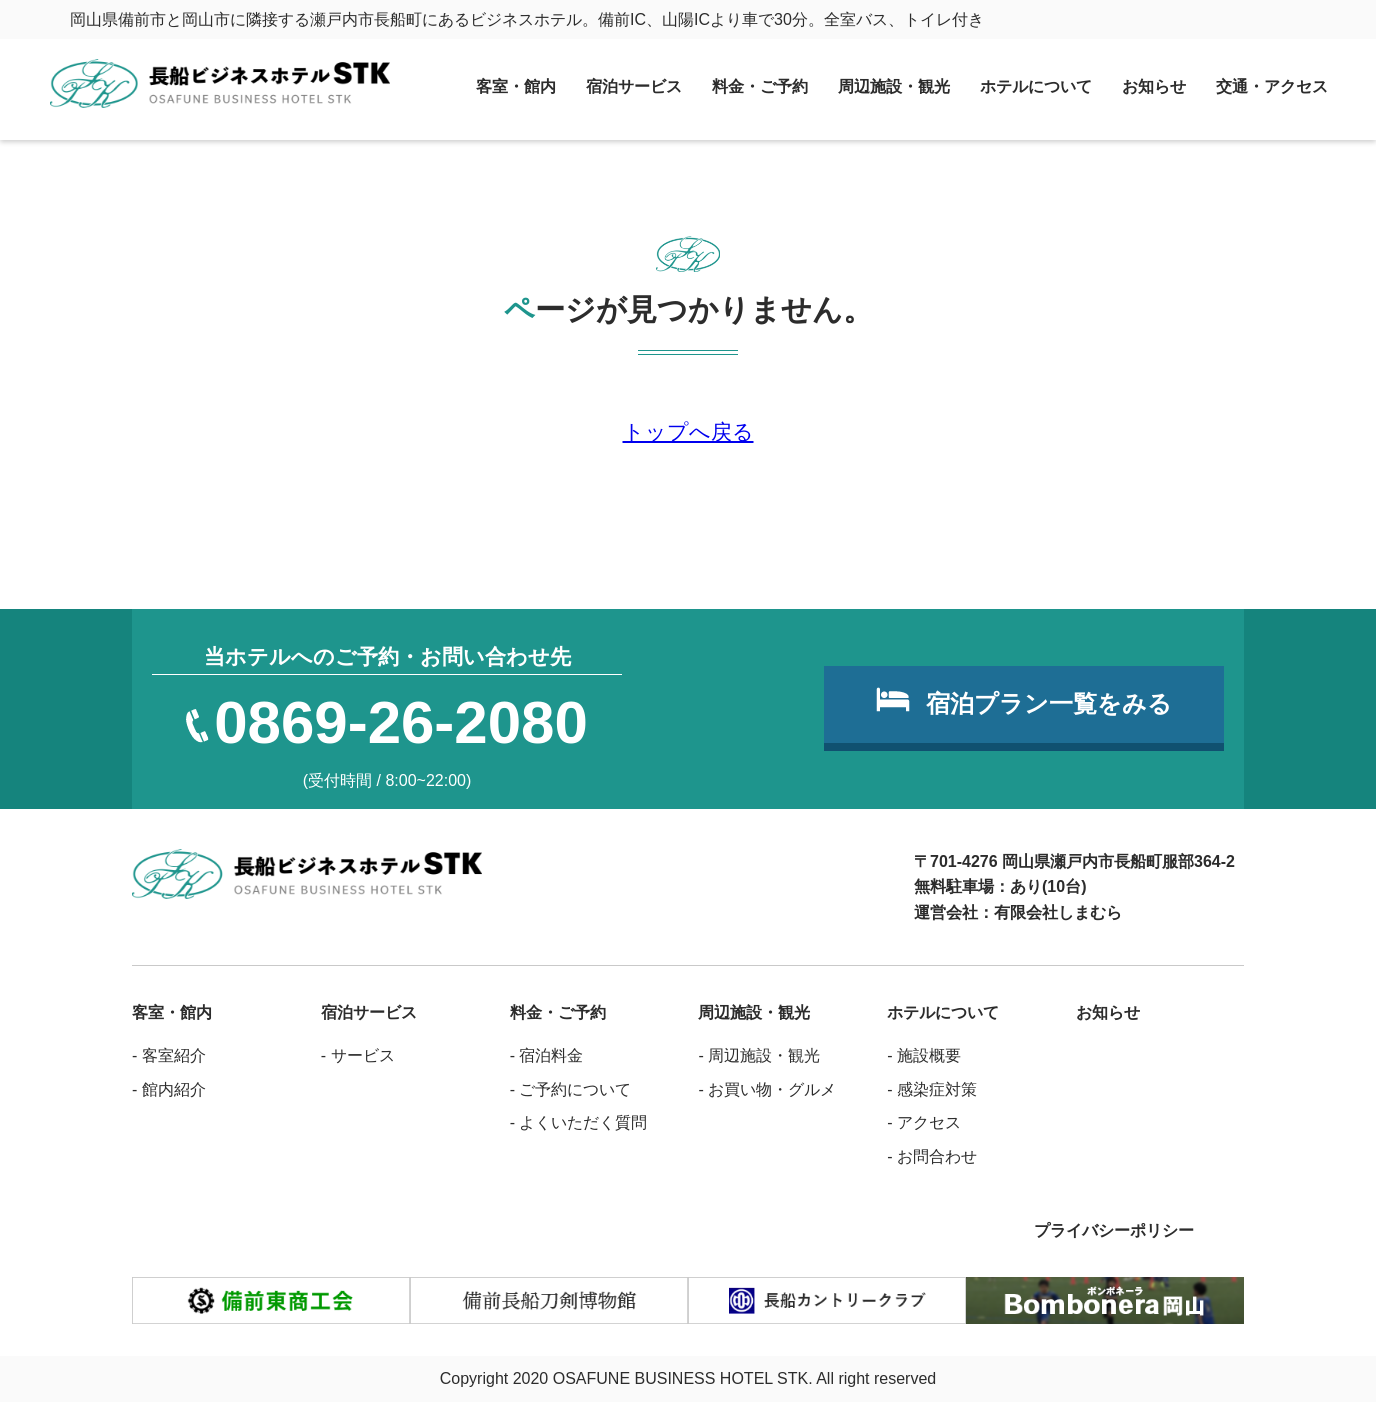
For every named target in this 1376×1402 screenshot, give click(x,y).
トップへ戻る (688, 431)
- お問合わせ (932, 1156)
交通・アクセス (1272, 86)
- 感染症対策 (932, 1089)
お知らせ (1154, 86)
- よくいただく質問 (579, 1122)
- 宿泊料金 (547, 1055)
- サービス (358, 1055)
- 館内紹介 (169, 1089)
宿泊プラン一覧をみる (1049, 703)
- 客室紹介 (169, 1055)
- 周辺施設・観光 (759, 1055)
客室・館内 (516, 86)
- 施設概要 (924, 1055)
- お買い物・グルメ (767, 1089)
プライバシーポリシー (1114, 1230)
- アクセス (924, 1122)
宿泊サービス (634, 86)
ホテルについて (1036, 86)
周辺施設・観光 (894, 86)
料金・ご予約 (760, 86)
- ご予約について (571, 1089)
